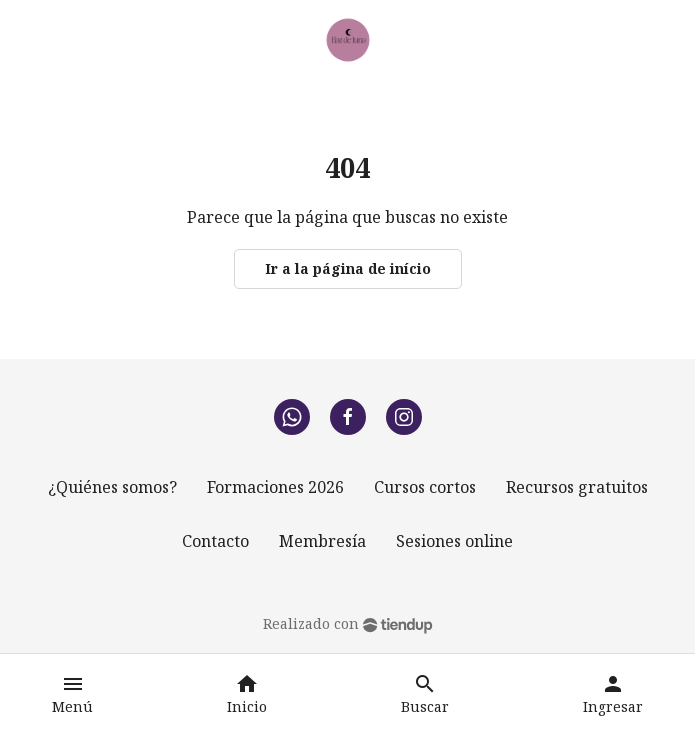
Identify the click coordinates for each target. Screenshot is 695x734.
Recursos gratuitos (577, 487)
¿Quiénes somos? (112, 487)
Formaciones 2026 (275, 487)
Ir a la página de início (348, 268)
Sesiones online (454, 541)
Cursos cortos (425, 487)
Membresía (322, 541)
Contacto (215, 541)
